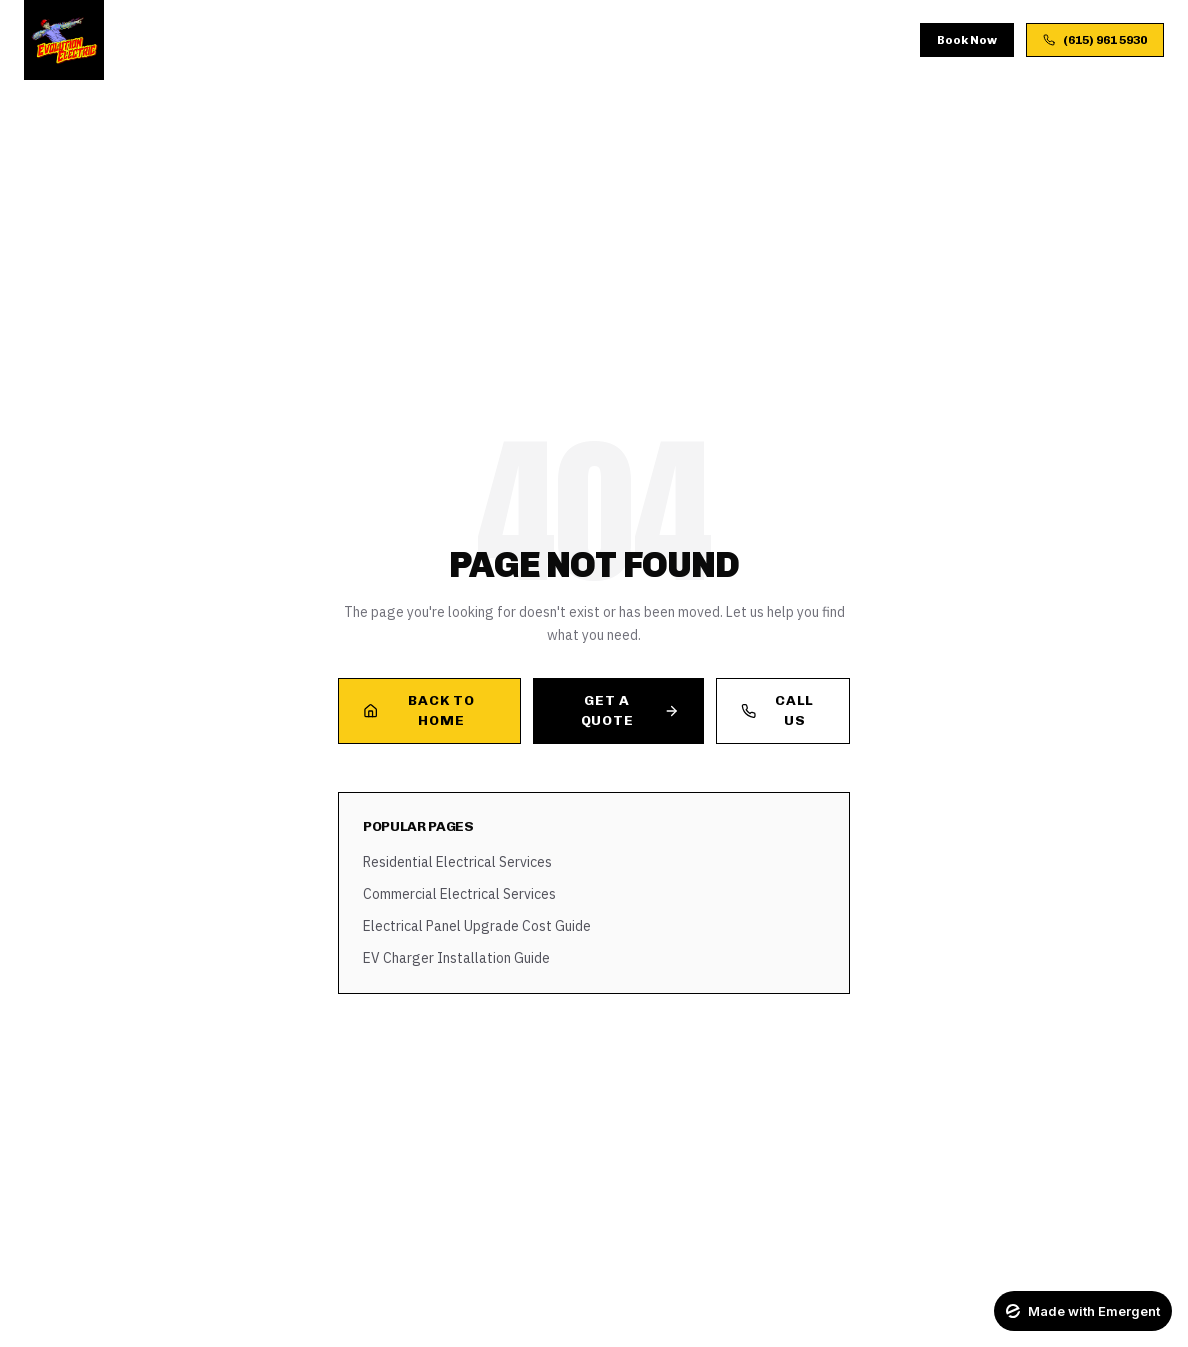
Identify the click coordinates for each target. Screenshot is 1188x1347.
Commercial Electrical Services (459, 894)
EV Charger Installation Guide (456, 958)
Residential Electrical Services (457, 862)
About (373, 39)
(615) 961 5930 (1095, 40)
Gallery (537, 39)
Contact (734, 39)
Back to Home (418, 710)
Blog (609, 39)
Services (293, 39)
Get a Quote (630, 710)
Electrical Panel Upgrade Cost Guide (477, 926)
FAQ (665, 39)
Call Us (777, 710)
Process (451, 39)
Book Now (967, 40)
